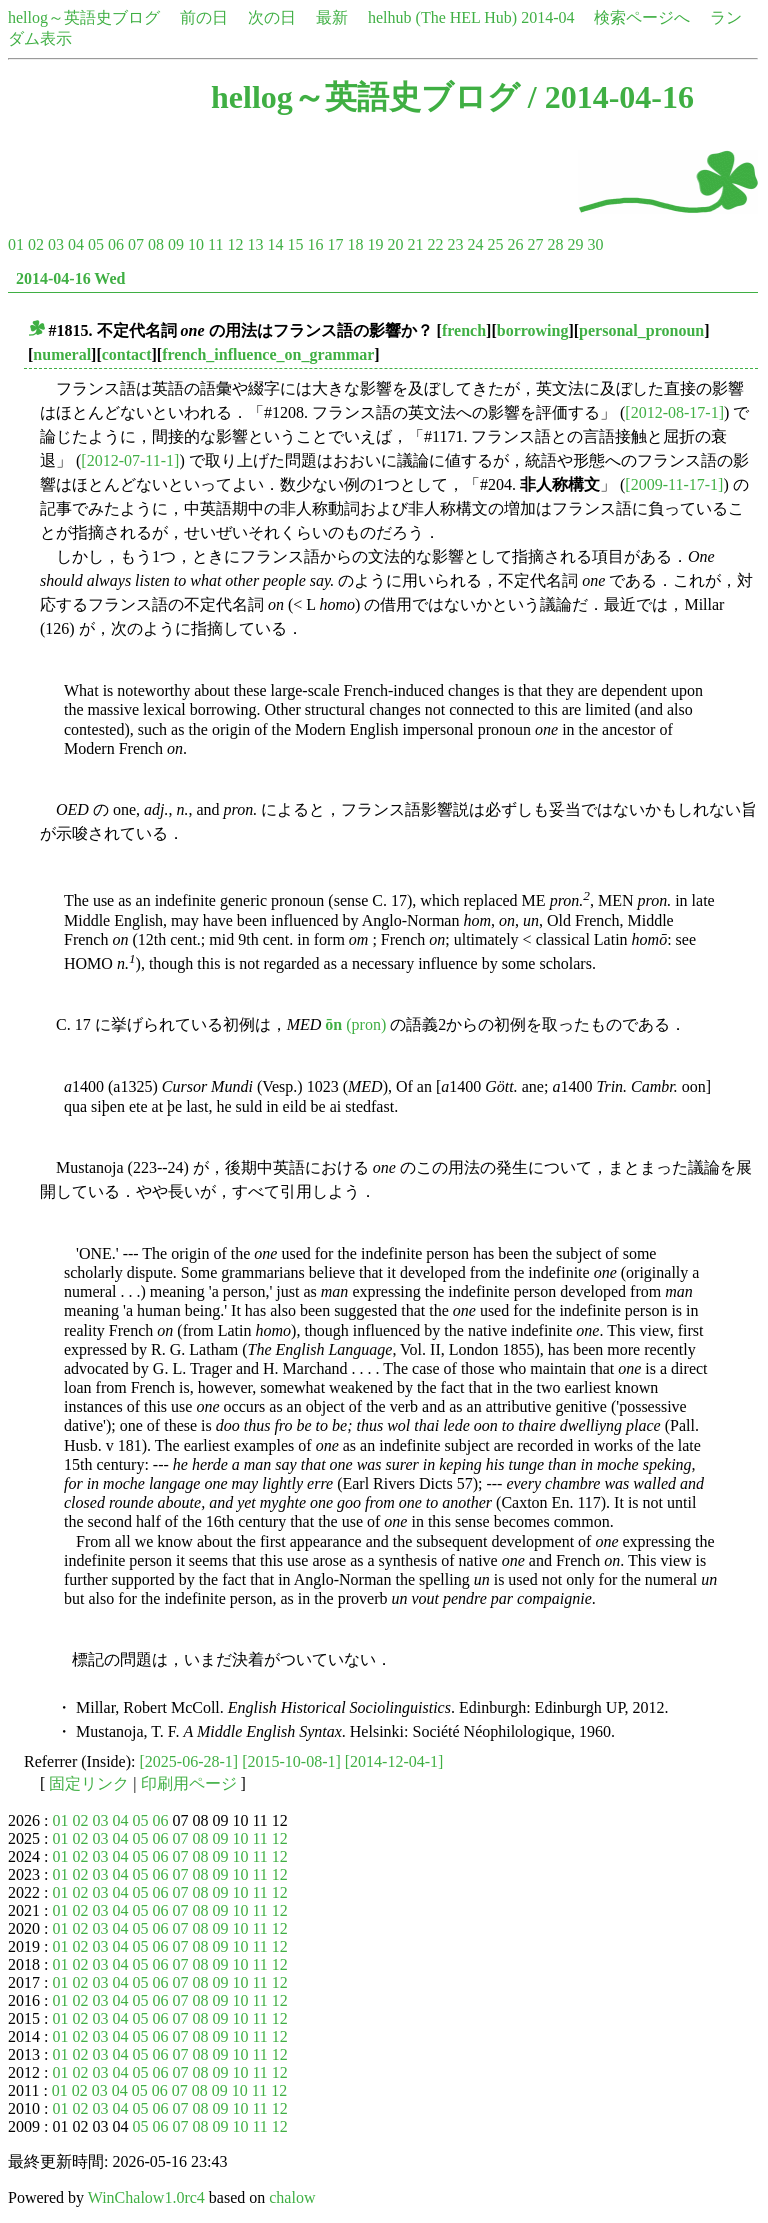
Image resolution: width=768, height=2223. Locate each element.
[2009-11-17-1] (674, 484)
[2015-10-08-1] (291, 1761)
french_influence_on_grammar (268, 354)
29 (575, 244)
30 (595, 244)
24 (475, 244)
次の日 (272, 17)
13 (255, 244)
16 (315, 244)
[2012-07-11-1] (130, 460)
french (464, 330)
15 (295, 244)
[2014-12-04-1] (394, 1761)
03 (56, 244)
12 (235, 244)
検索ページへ (642, 17)
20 (395, 244)
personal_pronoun (641, 330)
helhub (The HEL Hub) (442, 17)
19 (375, 244)
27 (535, 244)
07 (136, 244)
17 (335, 244)
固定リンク (89, 1783)
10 (196, 244)
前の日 (204, 17)
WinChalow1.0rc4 (146, 2197)
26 (515, 244)
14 (275, 244)
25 (495, 244)
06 (116, 244)
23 (455, 244)
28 (555, 244)
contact (127, 354)
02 (36, 244)
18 (355, 244)
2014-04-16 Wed (70, 278)
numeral (62, 354)
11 (215, 244)
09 (176, 244)
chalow (292, 2197)
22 (435, 244)
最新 (332, 17)
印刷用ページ (189, 1783)
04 (76, 244)
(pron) (355, 1024)
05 (96, 244)
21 (415, 244)
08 (156, 244)
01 (16, 244)
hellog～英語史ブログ (84, 17)
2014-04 (547, 17)
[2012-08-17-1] (674, 412)
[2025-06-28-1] (189, 1761)
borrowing (533, 330)
